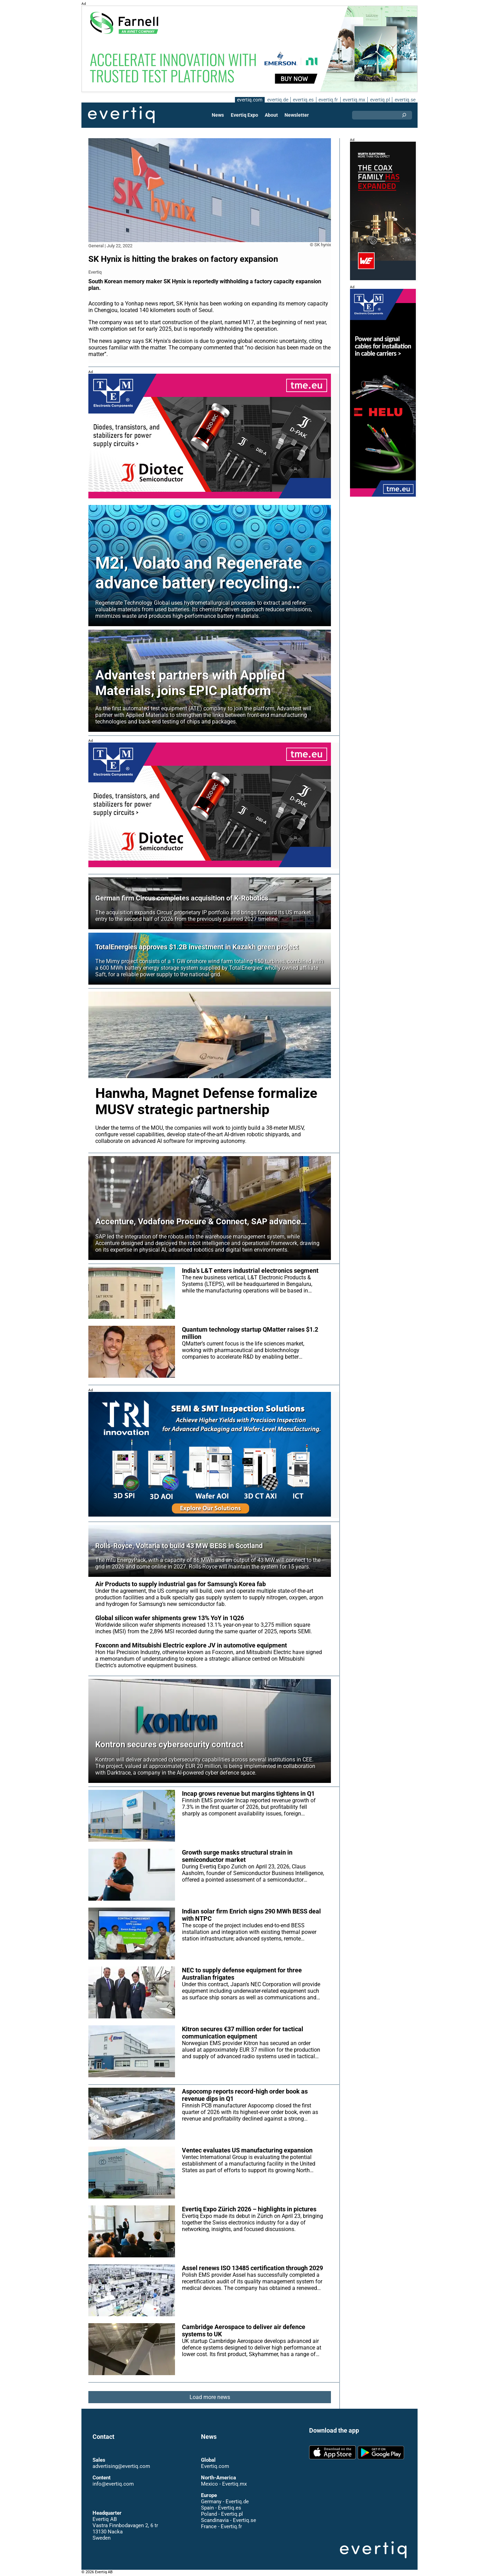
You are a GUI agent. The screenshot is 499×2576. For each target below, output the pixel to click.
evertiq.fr (328, 100)
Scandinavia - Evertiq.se (228, 2520)
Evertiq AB (121, 115)
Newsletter (296, 115)
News (218, 115)
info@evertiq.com (113, 2484)
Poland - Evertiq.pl (222, 2514)
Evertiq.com (215, 2466)
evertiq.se (404, 100)
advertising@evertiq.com (121, 2466)
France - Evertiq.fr (221, 2526)
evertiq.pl (379, 100)
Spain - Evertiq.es (221, 2508)
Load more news (209, 2397)
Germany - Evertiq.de (225, 2501)
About (271, 115)
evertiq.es (302, 100)
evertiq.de (277, 100)
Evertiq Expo (244, 115)
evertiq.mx (353, 100)
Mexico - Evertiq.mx (223, 2484)
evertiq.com (248, 100)
